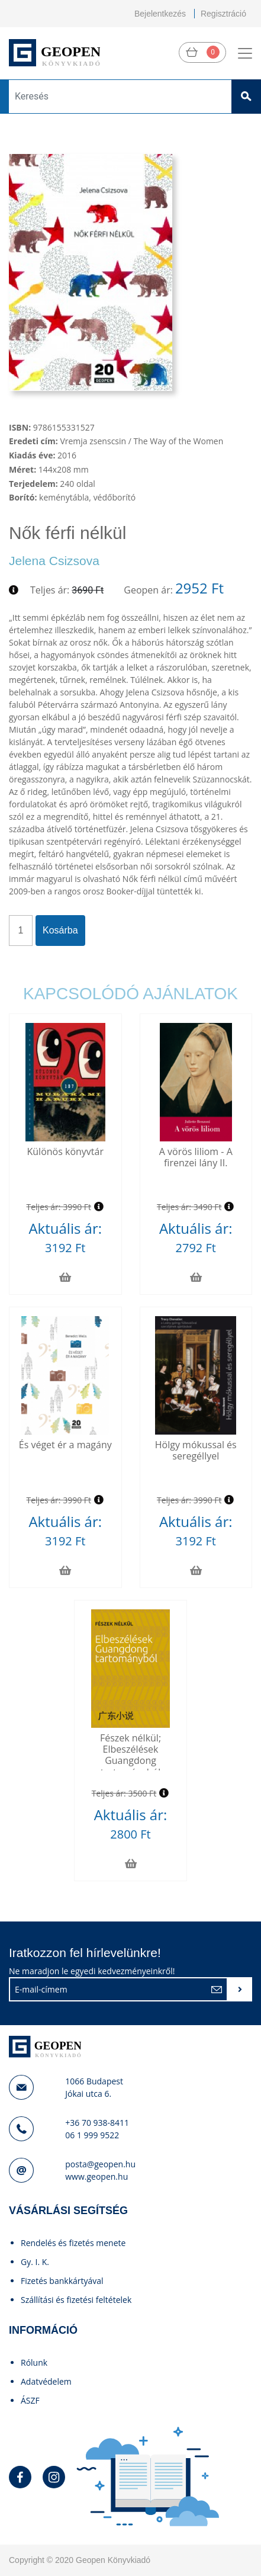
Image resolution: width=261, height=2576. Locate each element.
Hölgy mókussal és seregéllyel (196, 1450)
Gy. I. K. (35, 2261)
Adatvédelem (46, 2381)
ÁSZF (30, 2400)
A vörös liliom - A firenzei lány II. (196, 1157)
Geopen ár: (148, 589)
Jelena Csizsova (54, 560)
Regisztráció (223, 13)
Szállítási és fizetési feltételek (76, 2299)
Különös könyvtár (65, 1151)
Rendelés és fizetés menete (73, 2242)
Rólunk (34, 2362)
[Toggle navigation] (245, 53)
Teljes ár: (49, 589)
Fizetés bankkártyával (62, 2280)
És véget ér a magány (65, 1444)
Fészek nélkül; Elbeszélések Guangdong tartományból (130, 1755)
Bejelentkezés (160, 13)
